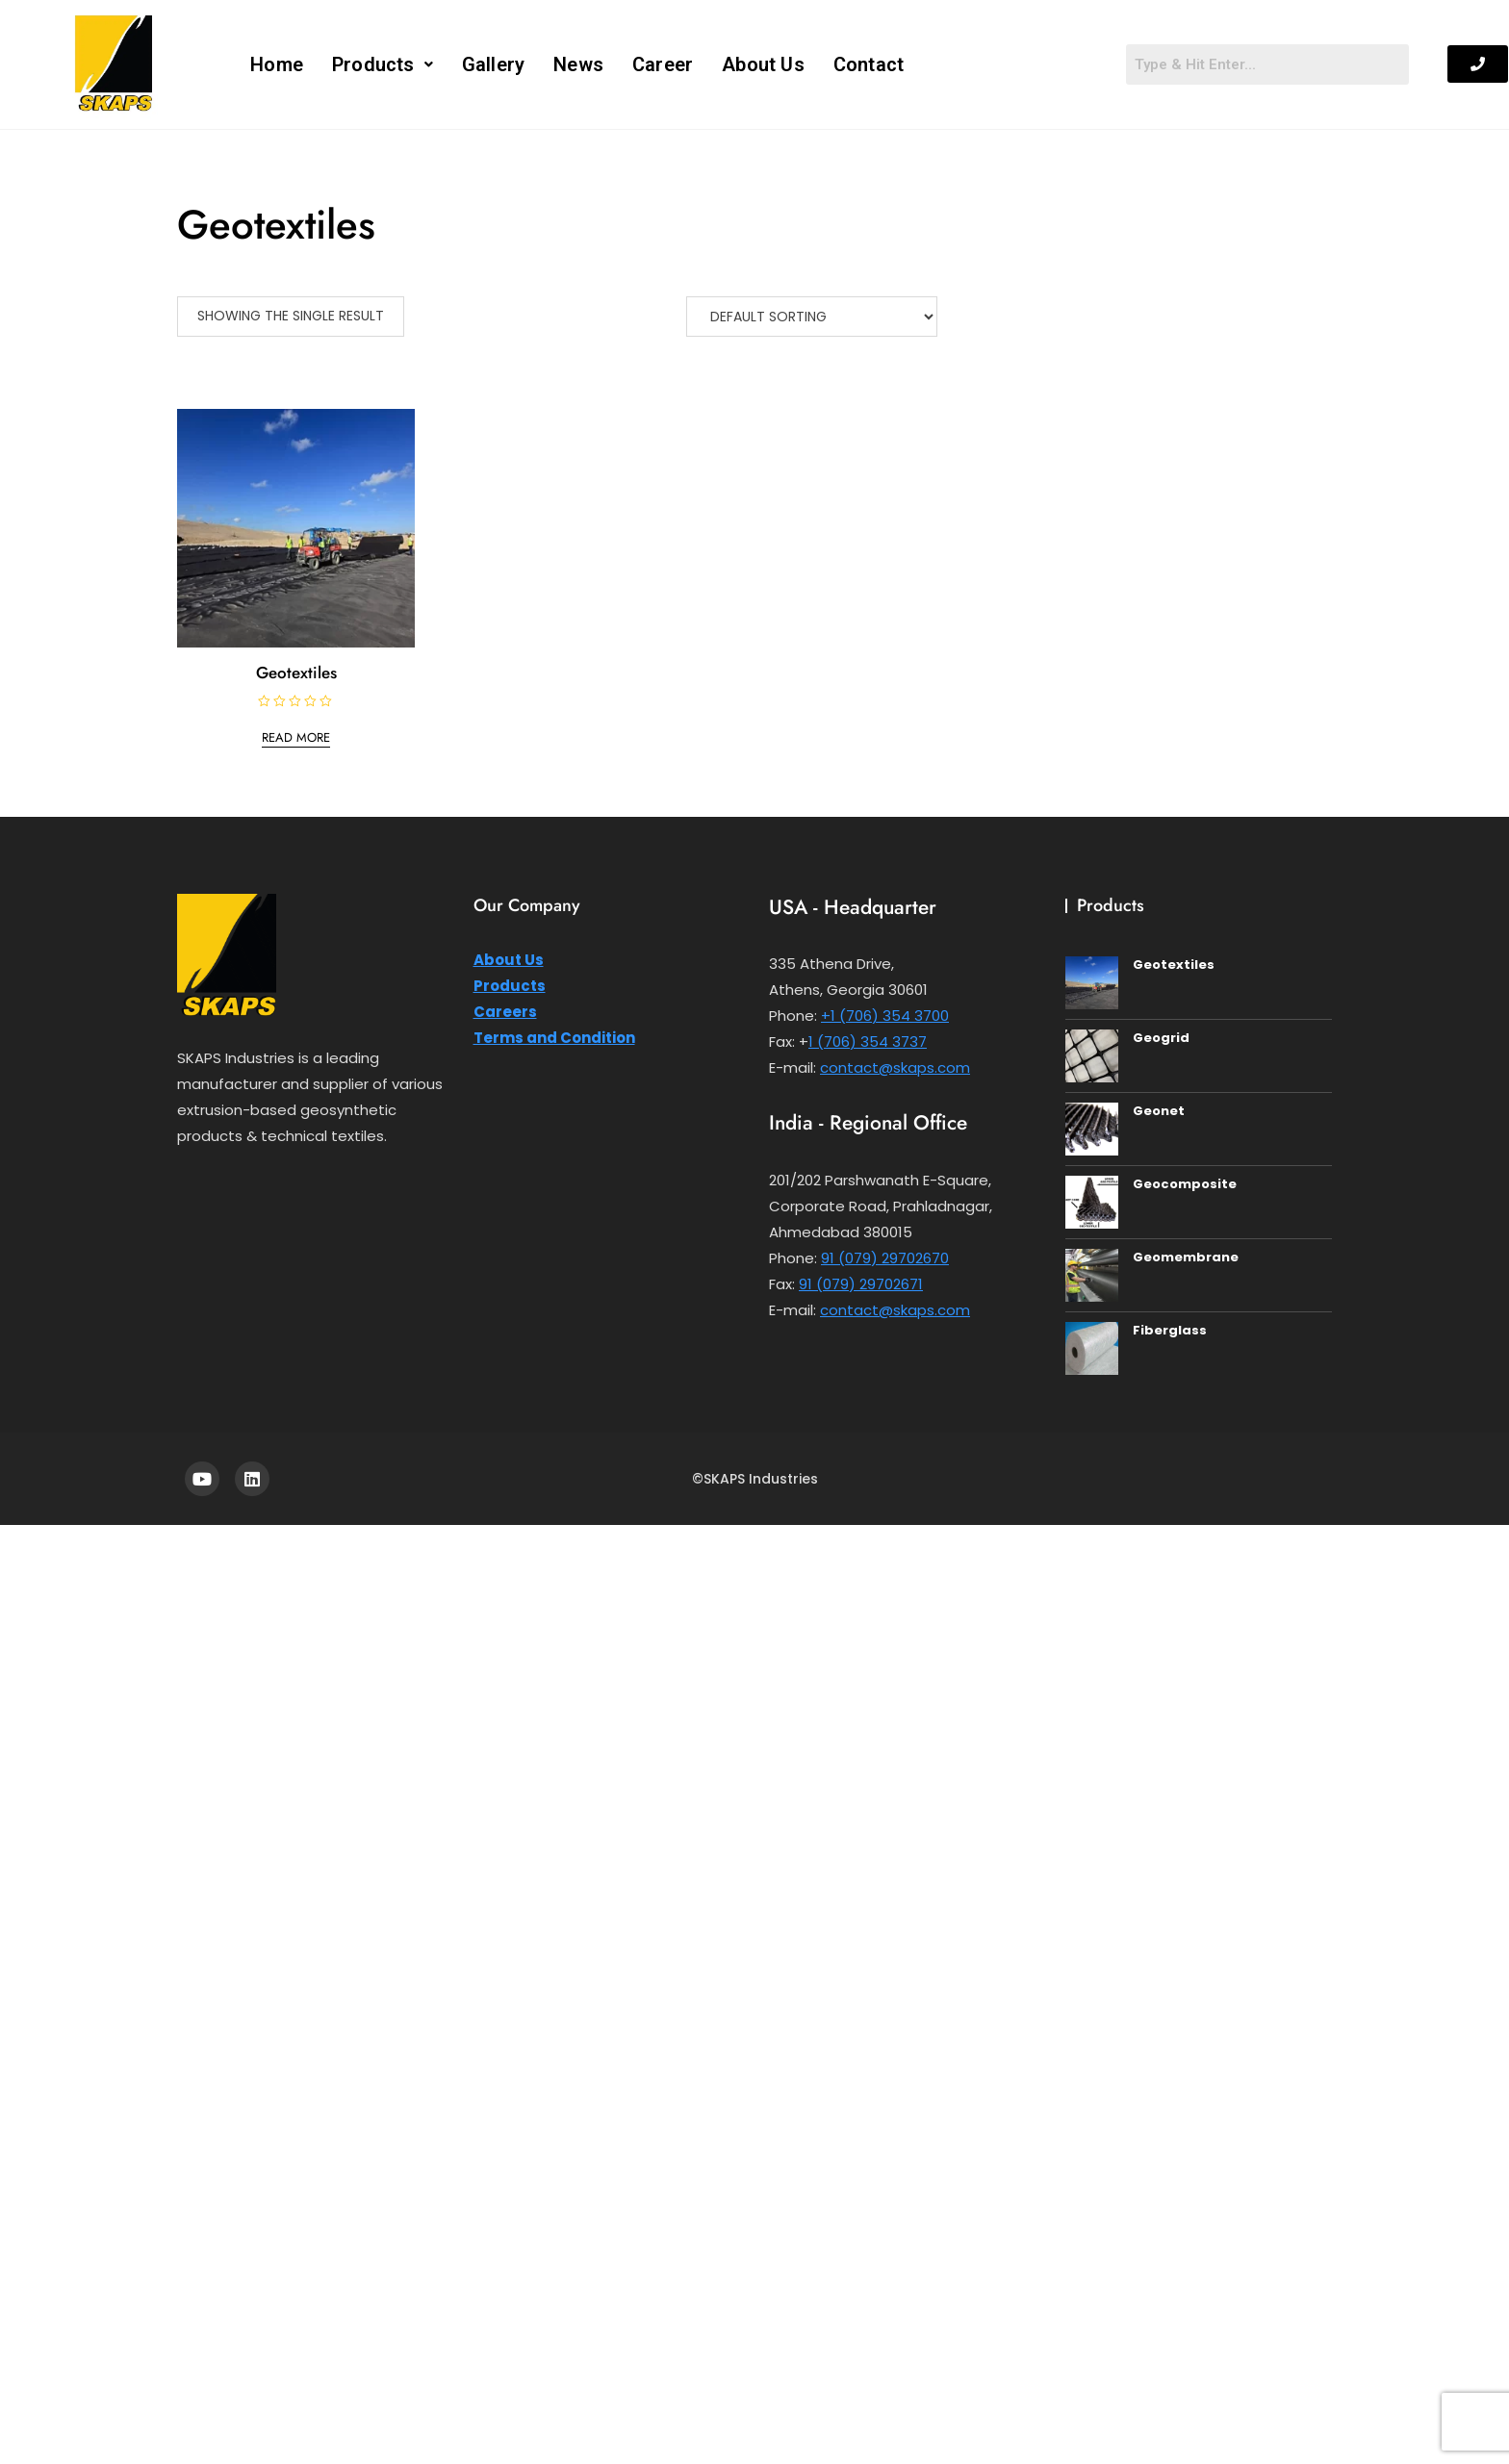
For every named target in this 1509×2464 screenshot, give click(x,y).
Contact (868, 64)
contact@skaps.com (895, 1067)
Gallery (493, 64)
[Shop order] (811, 316)
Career (662, 64)
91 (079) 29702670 (885, 1258)
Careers (505, 1012)
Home (276, 64)
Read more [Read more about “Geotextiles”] (296, 737)
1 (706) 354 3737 (867, 1041)
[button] (383, 64)
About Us (763, 64)
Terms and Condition (554, 1038)
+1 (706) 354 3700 (885, 1015)
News (578, 64)
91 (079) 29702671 (861, 1284)
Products (382, 64)
